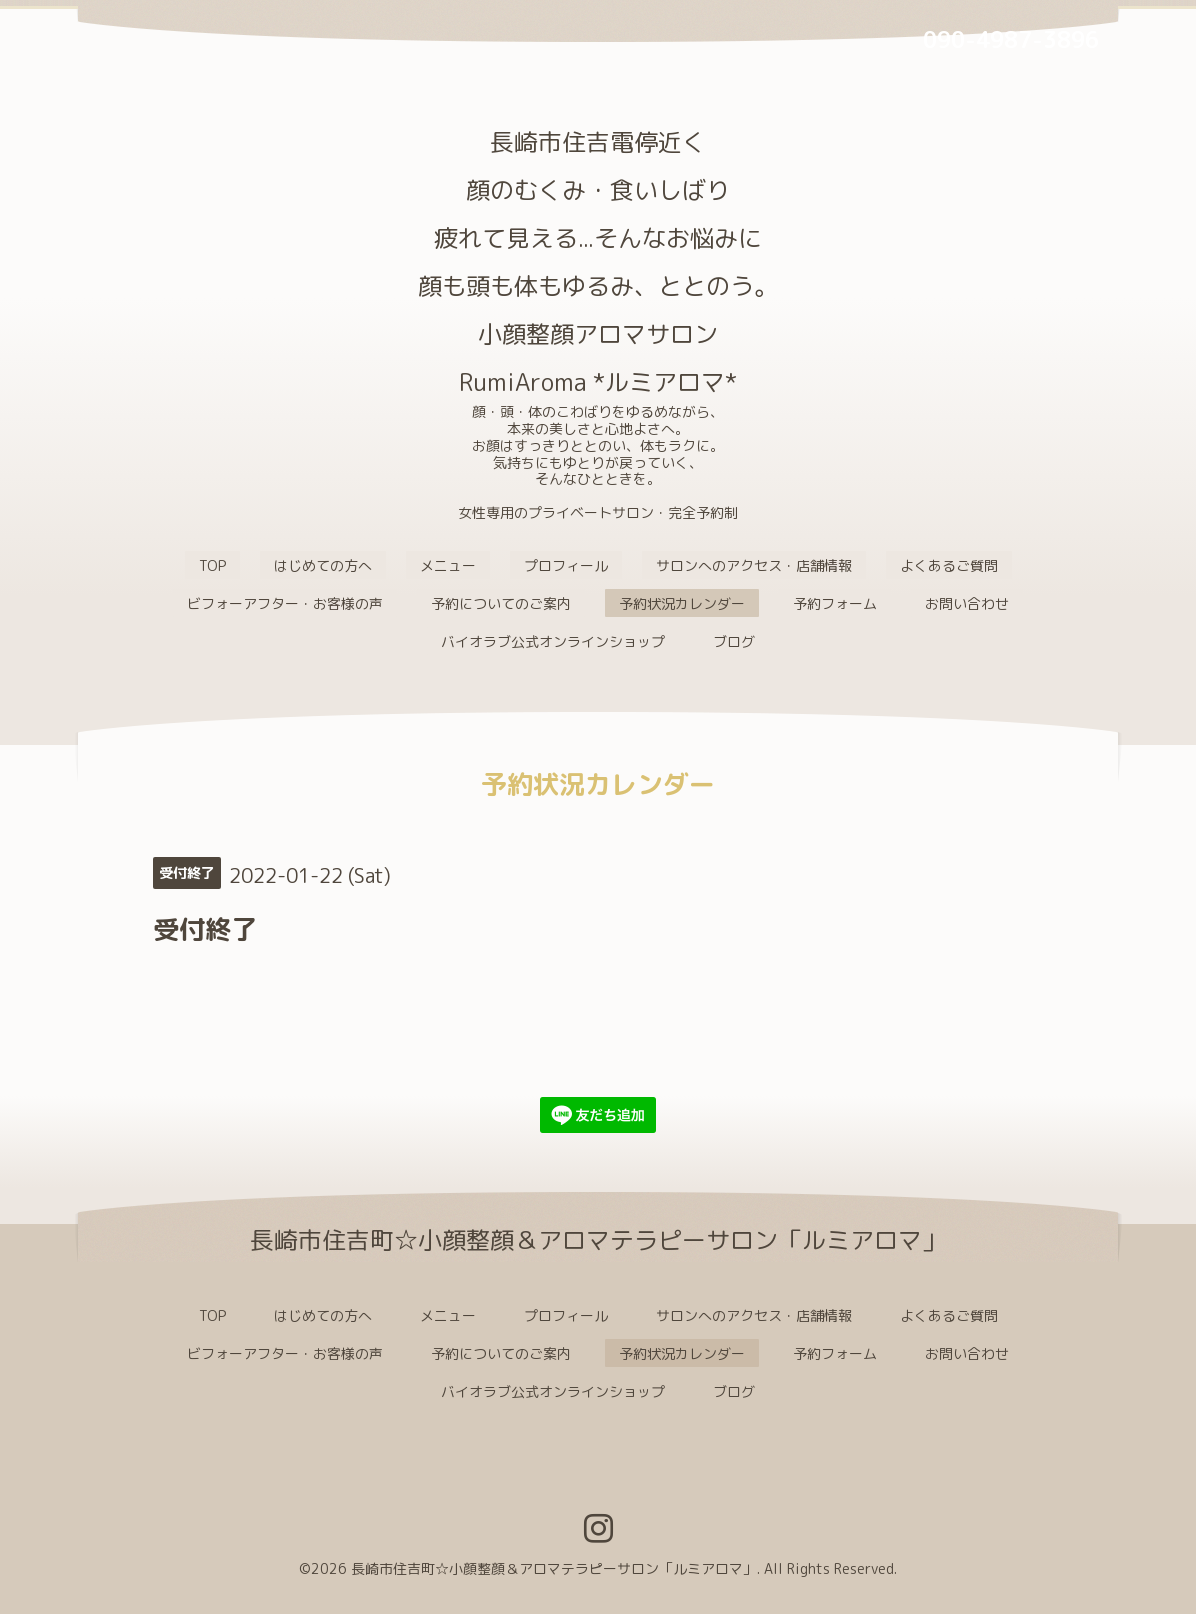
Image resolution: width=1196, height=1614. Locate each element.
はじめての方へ (323, 565)
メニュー (448, 565)
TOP (212, 565)
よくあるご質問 (949, 565)
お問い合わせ (967, 603)
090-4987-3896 (1011, 39)
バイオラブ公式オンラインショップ (553, 641)
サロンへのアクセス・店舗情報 (754, 565)
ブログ (734, 641)
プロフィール (566, 565)
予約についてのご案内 (501, 603)
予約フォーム (835, 603)
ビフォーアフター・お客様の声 (285, 603)
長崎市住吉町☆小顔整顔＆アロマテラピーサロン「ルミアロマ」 (554, 1568)
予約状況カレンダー (682, 603)
